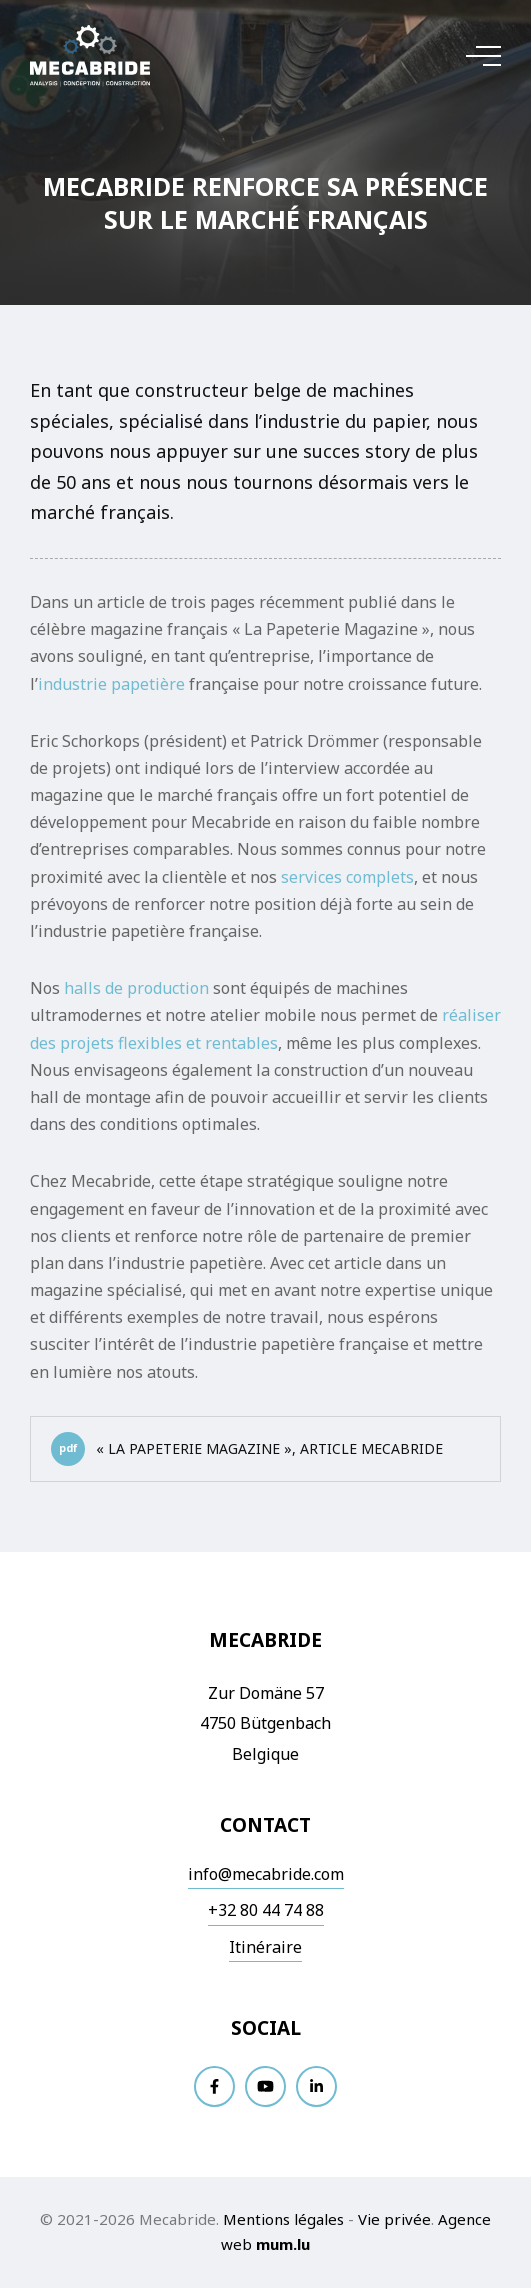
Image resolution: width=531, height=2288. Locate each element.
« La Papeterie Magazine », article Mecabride (247, 1449)
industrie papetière (111, 684)
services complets (347, 877)
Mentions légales (283, 2219)
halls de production (136, 988)
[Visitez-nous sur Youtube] (265, 2086)
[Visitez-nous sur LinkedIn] (316, 2086)
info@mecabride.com (266, 1874)
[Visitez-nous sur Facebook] (214, 2086)
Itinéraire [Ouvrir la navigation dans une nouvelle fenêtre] (265, 1947)
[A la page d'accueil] (90, 56)
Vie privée (394, 2219)
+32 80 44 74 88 (266, 1910)
